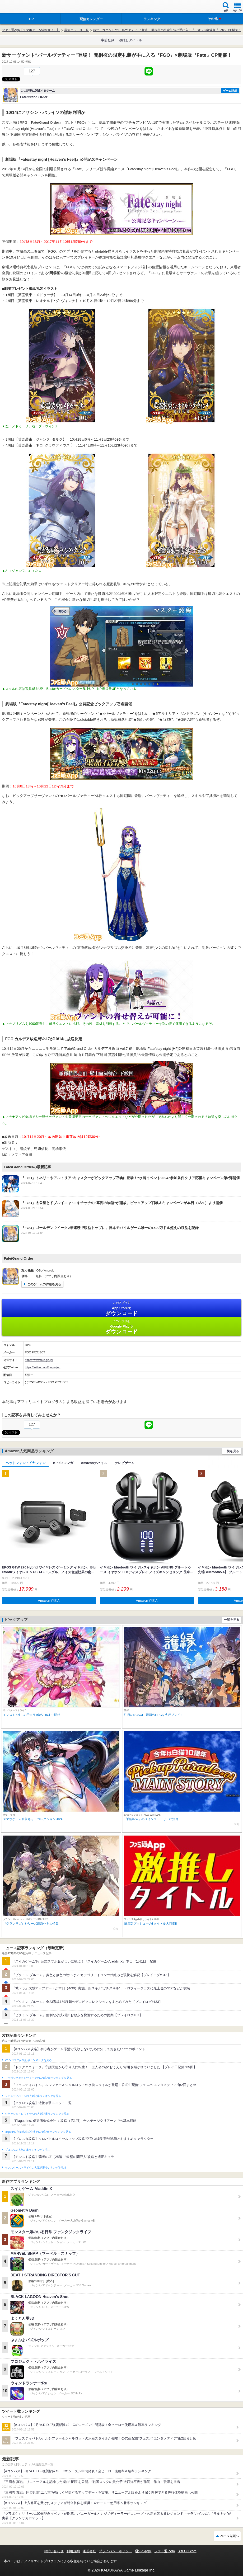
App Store (121, 1308)
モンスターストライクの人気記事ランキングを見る (35, 2167)
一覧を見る (231, 1451)
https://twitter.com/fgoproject (42, 1367)
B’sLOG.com (187, 2551)
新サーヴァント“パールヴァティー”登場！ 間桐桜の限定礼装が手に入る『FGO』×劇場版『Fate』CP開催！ (167, 30)
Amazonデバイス (94, 1463)
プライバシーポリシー (115, 2551)
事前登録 (107, 40)
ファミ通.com (164, 2551)
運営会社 (89, 2551)
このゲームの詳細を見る (44, 1284)
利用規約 (73, 2551)
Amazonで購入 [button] (49, 1600)
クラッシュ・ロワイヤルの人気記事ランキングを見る (37, 2113)
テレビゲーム (125, 1463)
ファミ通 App (18, 7)
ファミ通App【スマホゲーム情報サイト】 (31, 30)
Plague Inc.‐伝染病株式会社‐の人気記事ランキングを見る (38, 2131)
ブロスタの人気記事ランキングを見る (27, 2149)
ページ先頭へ (229, 2536)
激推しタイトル (130, 40)
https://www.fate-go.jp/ (39, 1360)
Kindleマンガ (63, 1463)
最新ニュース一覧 (76, 30)
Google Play (121, 1327)
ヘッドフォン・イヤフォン (26, 1463)
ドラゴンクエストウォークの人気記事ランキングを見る (38, 2078)
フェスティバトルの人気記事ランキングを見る (33, 2096)
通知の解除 (143, 2551)
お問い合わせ (54, 2551)
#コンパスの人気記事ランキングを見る (28, 2060)
